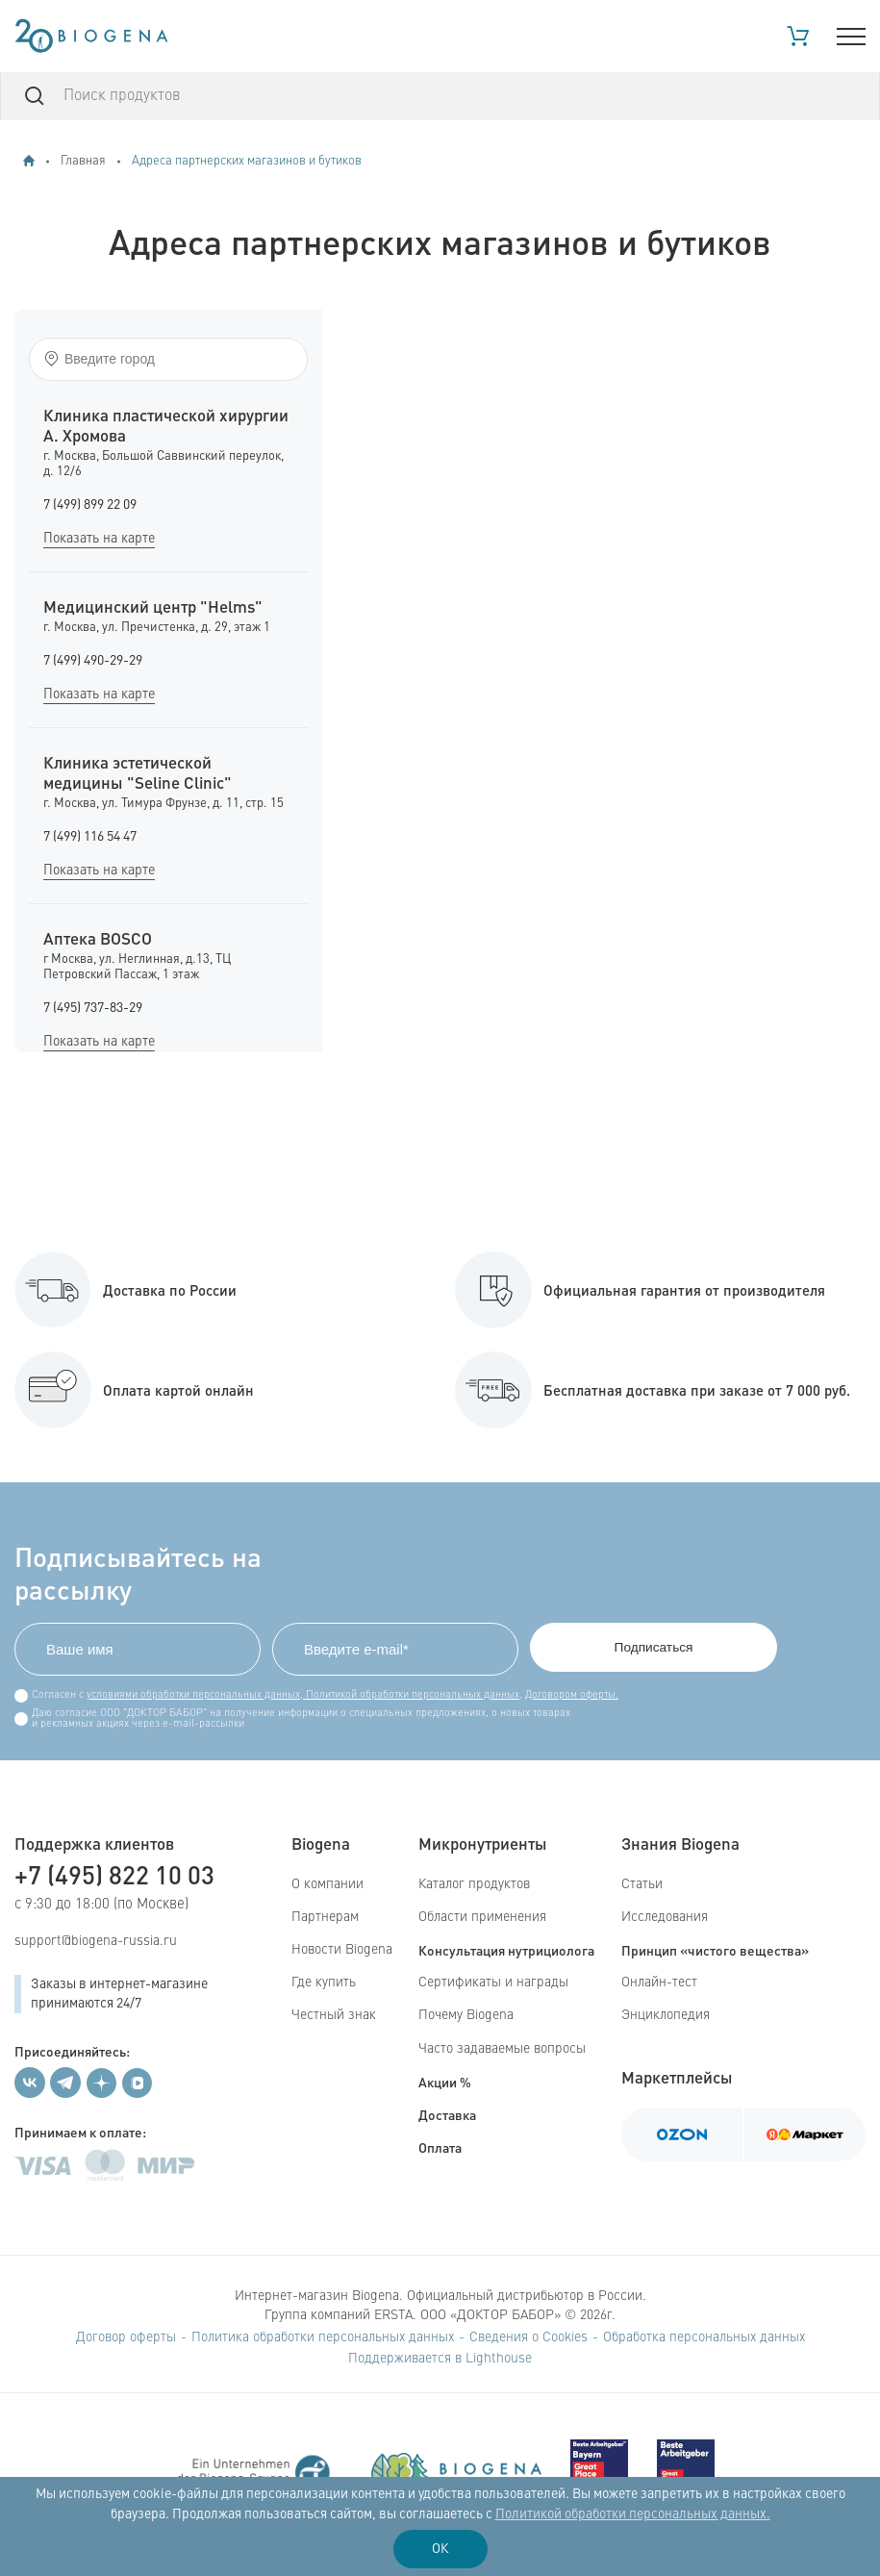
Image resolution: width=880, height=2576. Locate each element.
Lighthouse (498, 2358)
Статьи (642, 1884)
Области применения (482, 1917)
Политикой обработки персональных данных (411, 1695)
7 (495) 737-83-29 (92, 1008)
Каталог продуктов (474, 1884)
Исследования (664, 1917)
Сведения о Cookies (528, 2337)
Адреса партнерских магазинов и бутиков (247, 161)
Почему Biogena (466, 2016)
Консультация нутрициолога (506, 1949)
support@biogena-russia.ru (95, 1941)
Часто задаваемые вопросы (502, 2049)
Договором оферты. (571, 1695)
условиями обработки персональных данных (193, 1695)
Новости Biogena (341, 1950)
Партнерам (325, 1917)
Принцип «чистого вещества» (715, 1949)
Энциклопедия (665, 2016)
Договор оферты (126, 2337)
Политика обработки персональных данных (322, 2337)
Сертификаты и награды (493, 1982)
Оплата (440, 2147)
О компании (327, 1884)
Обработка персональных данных (704, 2337)
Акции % (444, 2081)
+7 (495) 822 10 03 (114, 1874)
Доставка (447, 2114)
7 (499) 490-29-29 (92, 661)
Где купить (323, 1982)
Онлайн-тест (659, 1982)
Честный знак (333, 2016)
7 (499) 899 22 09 (90, 505)
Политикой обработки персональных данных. (632, 2514)
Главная (83, 161)
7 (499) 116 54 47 (90, 837)
